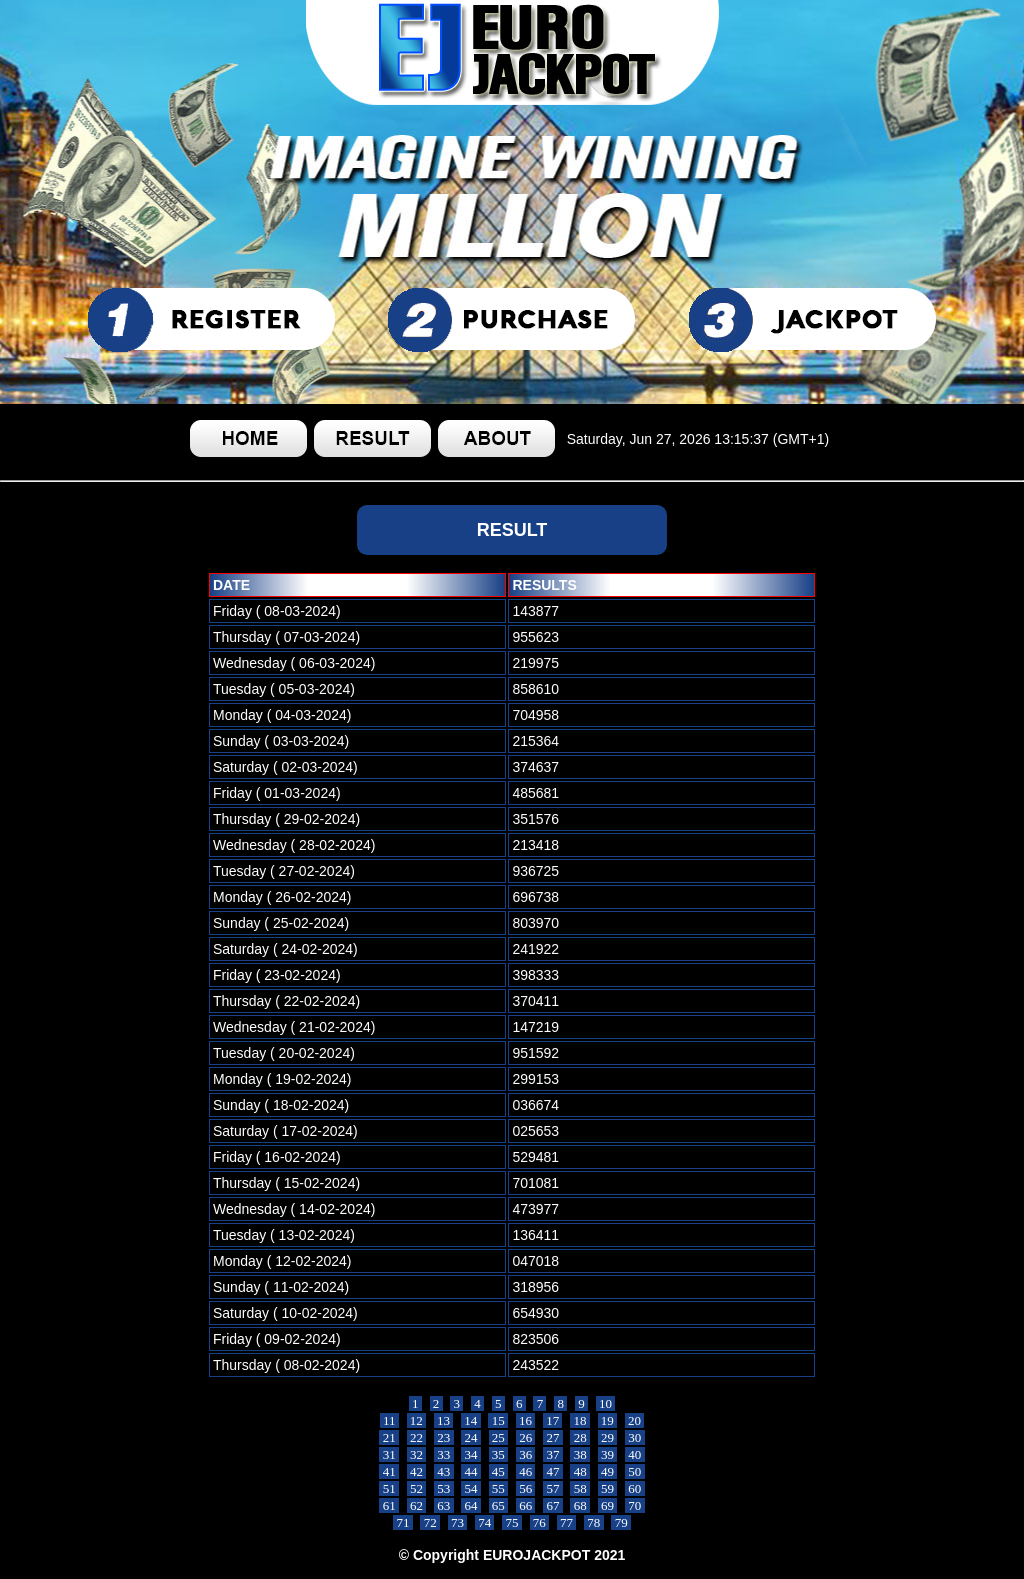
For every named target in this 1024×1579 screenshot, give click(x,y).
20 (635, 1420)
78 (594, 1522)
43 (444, 1471)
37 (553, 1454)
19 (608, 1420)
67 (553, 1505)
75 (512, 1522)
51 (389, 1488)
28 (580, 1437)
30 (635, 1437)
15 (498, 1420)
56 (526, 1488)
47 (553, 1471)
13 (444, 1420)
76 (540, 1522)
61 (389, 1505)
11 (389, 1420)
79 (621, 1522)
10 (606, 1403)
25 (499, 1437)
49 (608, 1471)
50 (635, 1471)
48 (580, 1471)
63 (444, 1505)
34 (471, 1454)
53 (444, 1488)
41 (389, 1471)
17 (553, 1420)
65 (499, 1505)
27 (553, 1437)
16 (526, 1420)
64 (471, 1505)
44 (471, 1471)
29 (608, 1437)
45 (499, 1471)
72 (430, 1522)
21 (389, 1437)
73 (458, 1522)
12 (417, 1420)
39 (608, 1454)
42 (417, 1471)
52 (417, 1488)
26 (526, 1437)
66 (526, 1505)
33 (444, 1454)
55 (499, 1488)
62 (417, 1505)
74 (485, 1522)
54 (471, 1488)
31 (389, 1454)
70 (635, 1505)
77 (567, 1522)
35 (499, 1454)
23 (444, 1437)
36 (526, 1454)
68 (580, 1505)
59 (608, 1488)
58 (580, 1488)
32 (417, 1454)
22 (417, 1437)
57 (553, 1488)
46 (526, 1471)
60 (635, 1488)
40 (635, 1454)
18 (580, 1420)
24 (471, 1437)
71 (403, 1522)
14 (471, 1420)
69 (608, 1505)
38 (580, 1454)
